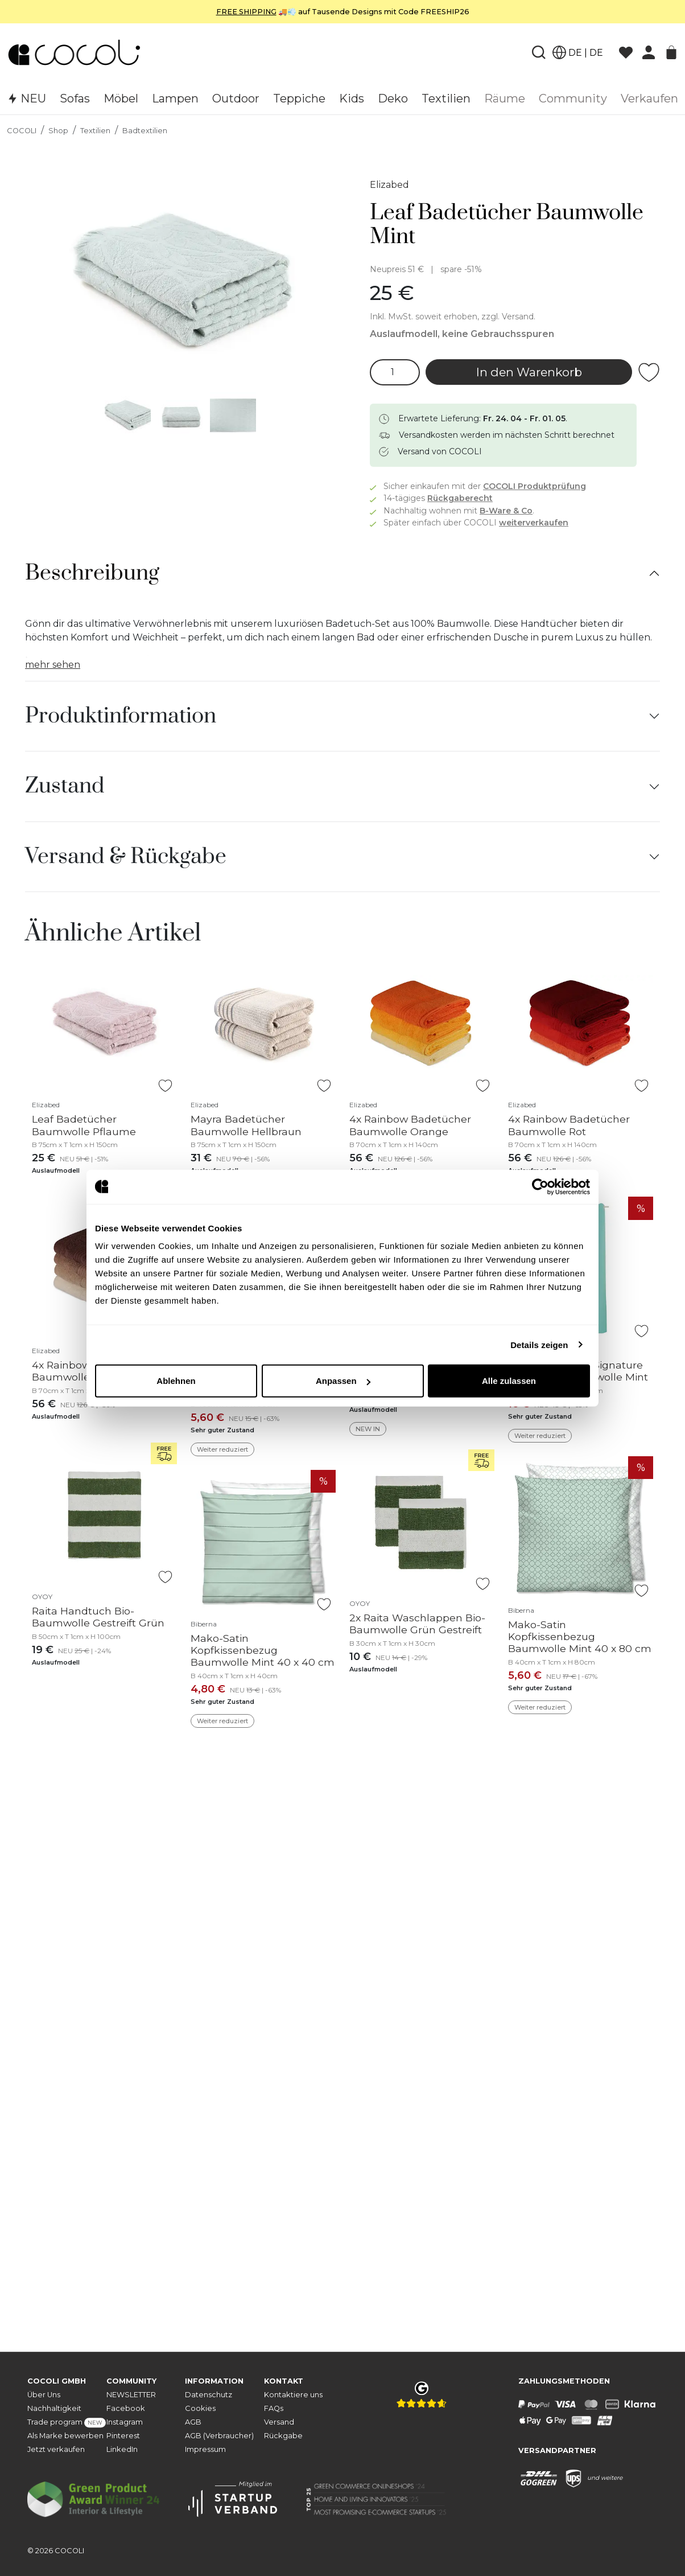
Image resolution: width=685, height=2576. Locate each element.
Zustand (65, 786)
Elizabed (389, 184)
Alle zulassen (509, 1381)
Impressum (205, 2449)
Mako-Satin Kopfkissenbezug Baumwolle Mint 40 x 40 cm (263, 1650)
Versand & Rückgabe (125, 856)
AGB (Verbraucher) (219, 2435)
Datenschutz (208, 2394)
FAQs (273, 2408)
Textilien (95, 130)
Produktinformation (120, 716)
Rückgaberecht (460, 498)
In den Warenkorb (529, 372)
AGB (193, 2422)
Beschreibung (92, 573)
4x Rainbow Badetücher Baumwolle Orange (410, 1125)
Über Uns (43, 2394)
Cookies (200, 2408)
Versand (279, 2422)
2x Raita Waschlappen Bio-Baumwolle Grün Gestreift (417, 1624)
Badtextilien (144, 130)
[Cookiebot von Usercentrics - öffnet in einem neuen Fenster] (540, 1186)
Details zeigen (539, 1344)
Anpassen (343, 1381)
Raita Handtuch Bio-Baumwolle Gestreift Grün (98, 1617)
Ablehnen (175, 1381)
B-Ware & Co (506, 511)
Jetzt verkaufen (56, 2449)
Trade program (66, 2422)
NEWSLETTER (131, 2394)
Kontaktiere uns (293, 2394)
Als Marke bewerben (65, 2435)
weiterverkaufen (533, 522)
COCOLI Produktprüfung (534, 486)
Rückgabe (283, 2435)
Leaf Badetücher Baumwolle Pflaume (84, 1125)
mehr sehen (52, 664)
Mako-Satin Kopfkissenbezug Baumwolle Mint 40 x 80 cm (579, 1636)
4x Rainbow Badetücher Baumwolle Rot (569, 1125)
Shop (58, 130)
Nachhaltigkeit (54, 2408)
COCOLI (21, 130)
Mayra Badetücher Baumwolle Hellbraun (246, 1125)
